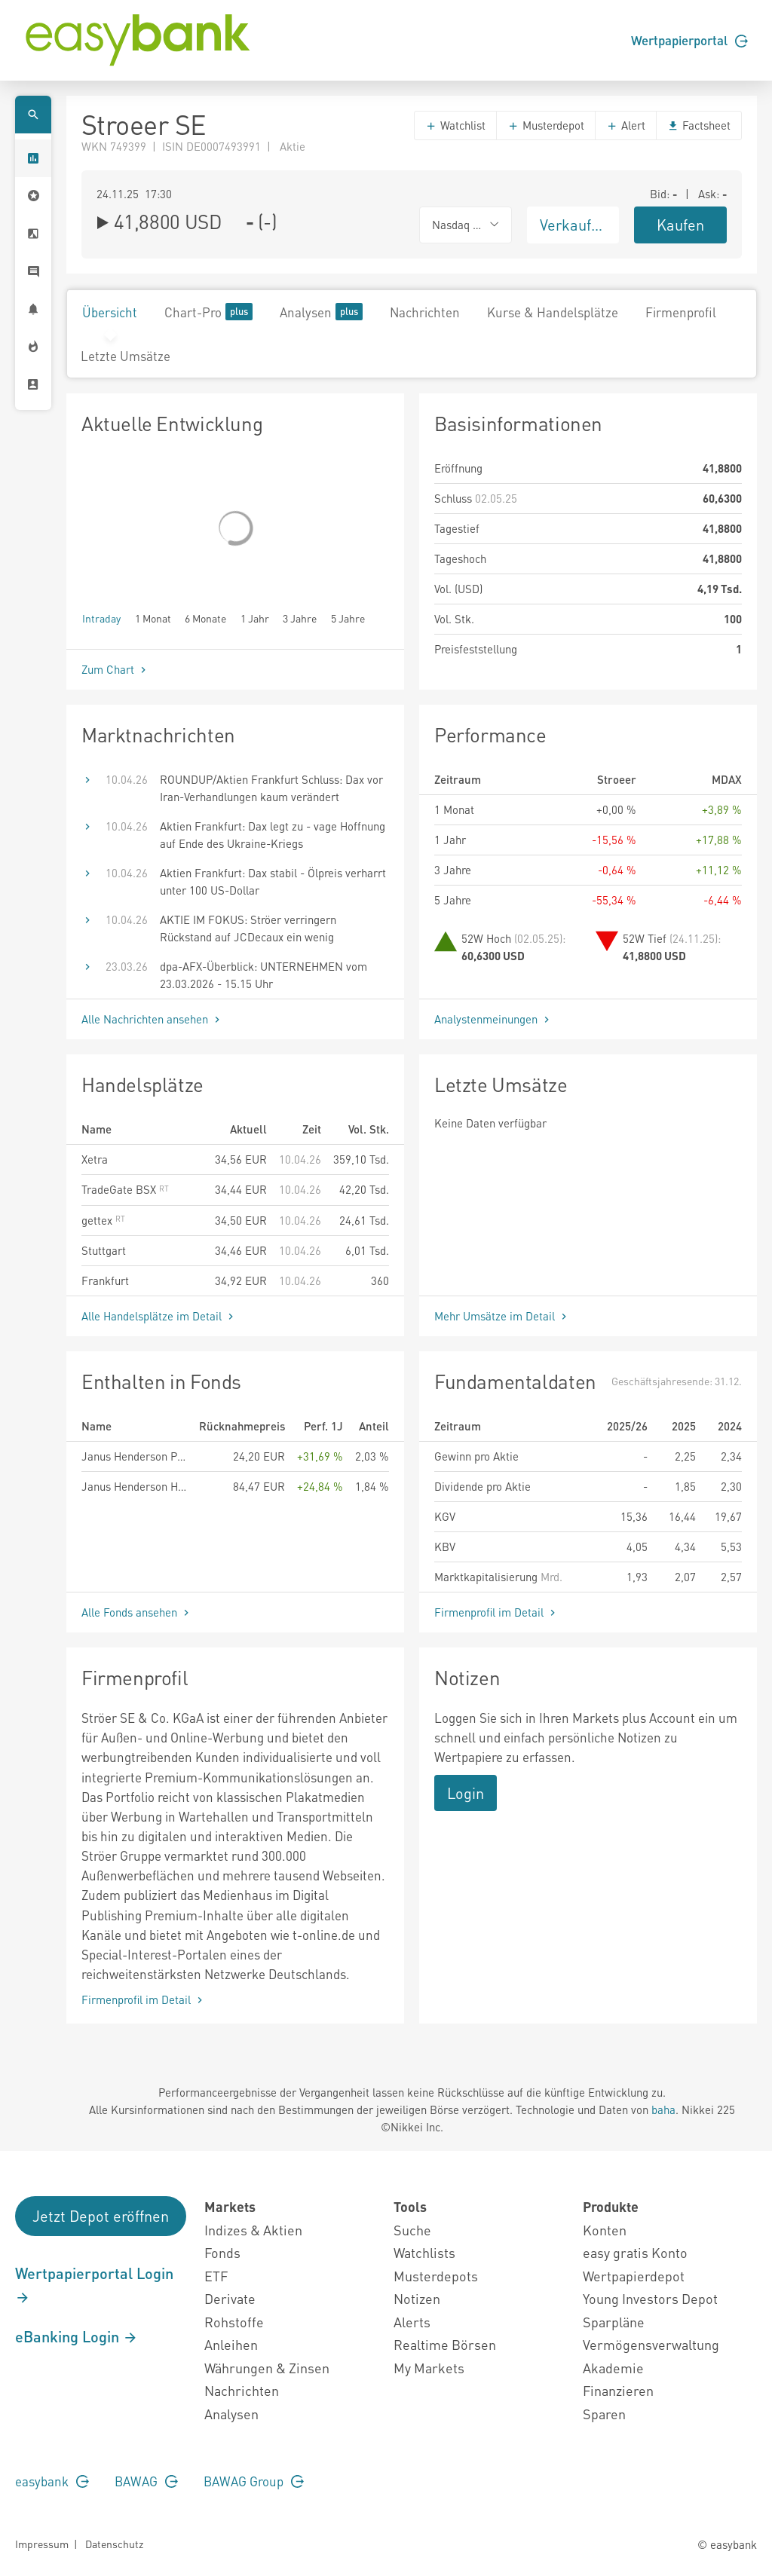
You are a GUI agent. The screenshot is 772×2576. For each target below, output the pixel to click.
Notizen (417, 2298)
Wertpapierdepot (634, 2275)
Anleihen (231, 2344)
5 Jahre (348, 617)
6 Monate (205, 617)
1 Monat (153, 617)
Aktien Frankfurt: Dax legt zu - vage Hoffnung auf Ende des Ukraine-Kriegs (272, 834)
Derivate (230, 2298)
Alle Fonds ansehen (136, 1612)
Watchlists (424, 2252)
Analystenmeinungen (493, 1018)
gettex (103, 1220)
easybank (52, 2481)
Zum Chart (115, 669)
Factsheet (699, 125)
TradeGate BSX (125, 1189)
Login (465, 1793)
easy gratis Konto (635, 2252)
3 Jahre (300, 617)
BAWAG (146, 2481)
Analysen (321, 311)
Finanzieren (618, 2390)
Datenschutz (114, 2543)
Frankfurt (105, 1280)
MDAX (727, 779)
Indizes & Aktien (253, 2229)
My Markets (429, 2367)
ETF (216, 2275)
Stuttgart (103, 1250)
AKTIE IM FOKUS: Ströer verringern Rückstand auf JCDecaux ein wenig (248, 928)
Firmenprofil (680, 312)
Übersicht (109, 312)
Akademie (613, 2367)
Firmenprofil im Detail (496, 1612)
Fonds (222, 2252)
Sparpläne (614, 2321)
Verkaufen (574, 224)
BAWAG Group (254, 2481)
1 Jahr (254, 617)
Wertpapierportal (689, 40)
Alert (625, 125)
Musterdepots (436, 2275)
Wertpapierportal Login (94, 2284)
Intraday (101, 617)
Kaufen (680, 224)
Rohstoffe (234, 2321)
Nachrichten (425, 312)
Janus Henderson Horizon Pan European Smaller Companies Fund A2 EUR (134, 1486)
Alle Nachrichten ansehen (152, 1018)
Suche (412, 2229)
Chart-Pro (208, 311)
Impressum (42, 2543)
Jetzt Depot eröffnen (100, 2216)
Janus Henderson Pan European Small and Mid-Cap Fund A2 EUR (134, 1456)
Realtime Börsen (445, 2344)
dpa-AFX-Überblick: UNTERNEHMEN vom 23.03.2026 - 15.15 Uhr (263, 975)
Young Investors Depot (650, 2298)
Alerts (412, 2321)
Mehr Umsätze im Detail (502, 1315)
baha (663, 2109)
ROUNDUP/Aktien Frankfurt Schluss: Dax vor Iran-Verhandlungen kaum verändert (271, 788)
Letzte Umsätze (125, 355)
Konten (604, 2229)
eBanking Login (76, 2336)
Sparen (604, 2413)
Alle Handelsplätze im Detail (159, 1315)
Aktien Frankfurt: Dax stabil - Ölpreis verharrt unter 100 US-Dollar (273, 881)
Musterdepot (545, 125)
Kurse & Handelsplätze (552, 312)
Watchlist (455, 125)
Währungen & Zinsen (266, 2367)
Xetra (94, 1159)
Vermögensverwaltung (651, 2344)
